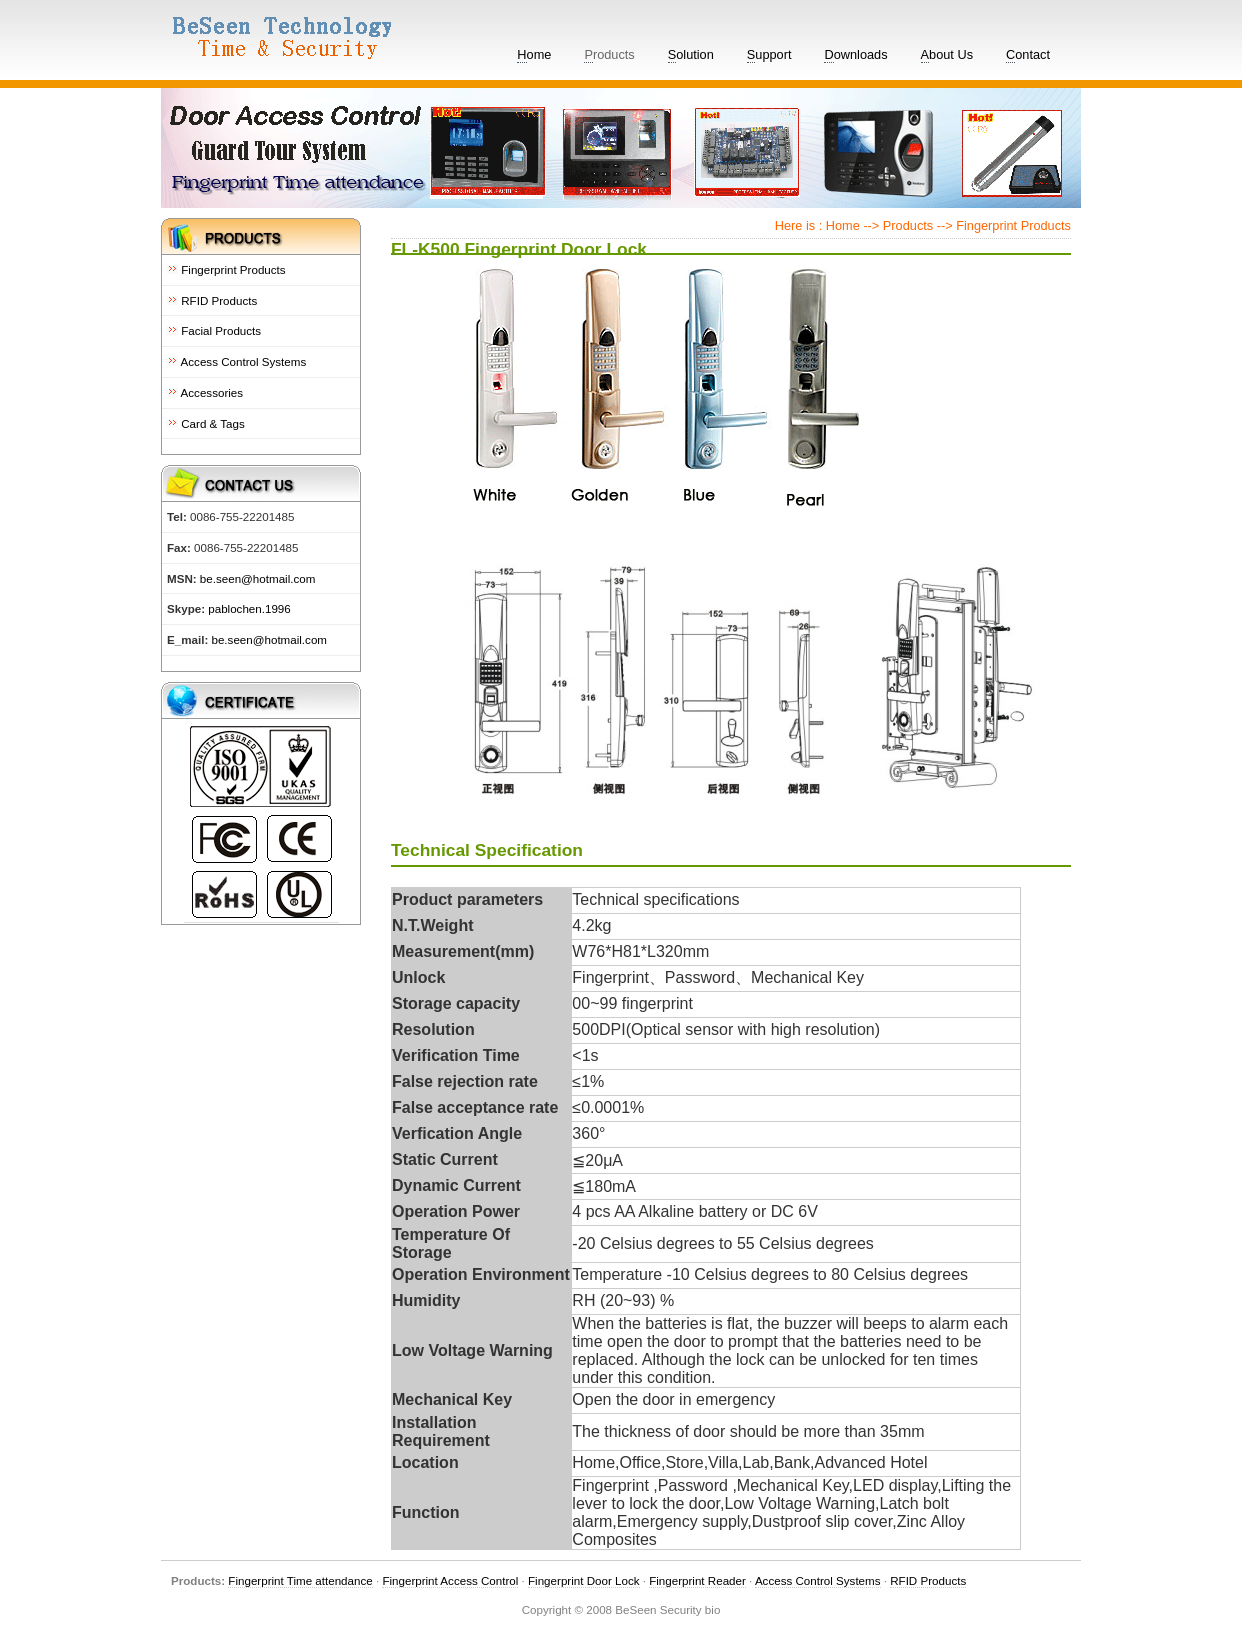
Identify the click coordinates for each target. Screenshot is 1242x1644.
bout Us (947, 55)
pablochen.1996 (249, 608)
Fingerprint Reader (697, 1580)
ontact (1028, 55)
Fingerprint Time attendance (300, 1580)
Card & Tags (206, 423)
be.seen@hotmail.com (256, 578)
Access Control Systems (236, 361)
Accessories (205, 392)
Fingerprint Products (226, 269)
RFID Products (212, 300)
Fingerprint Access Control (450, 1580)
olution (691, 55)
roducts (609, 55)
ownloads (855, 55)
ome (534, 55)
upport (769, 55)
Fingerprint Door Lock (583, 1580)
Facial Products (214, 330)
